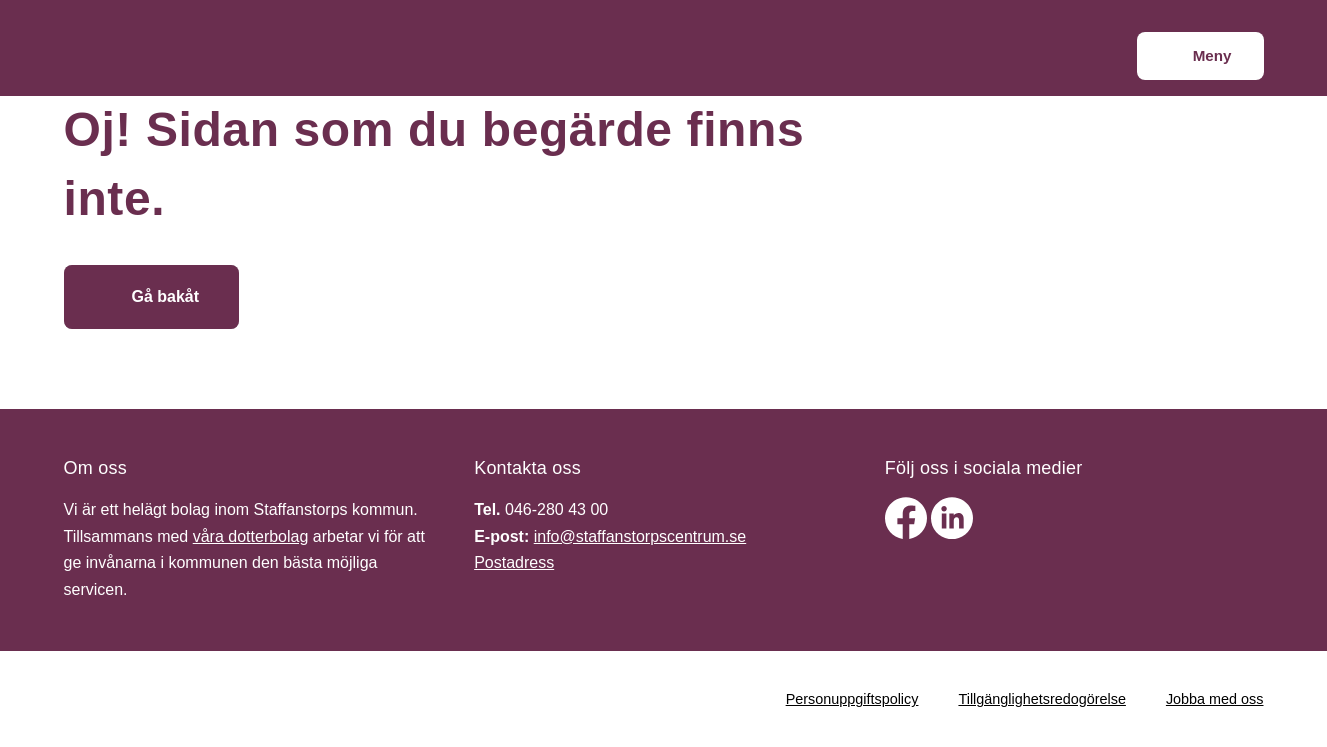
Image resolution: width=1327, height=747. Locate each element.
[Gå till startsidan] (386, 297)
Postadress (514, 562)
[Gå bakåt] (152, 297)
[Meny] (1200, 56)
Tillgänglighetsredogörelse (1041, 699)
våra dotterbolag (251, 536)
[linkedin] (952, 533)
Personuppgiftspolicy (852, 699)
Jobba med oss (1215, 699)
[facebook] (908, 533)
